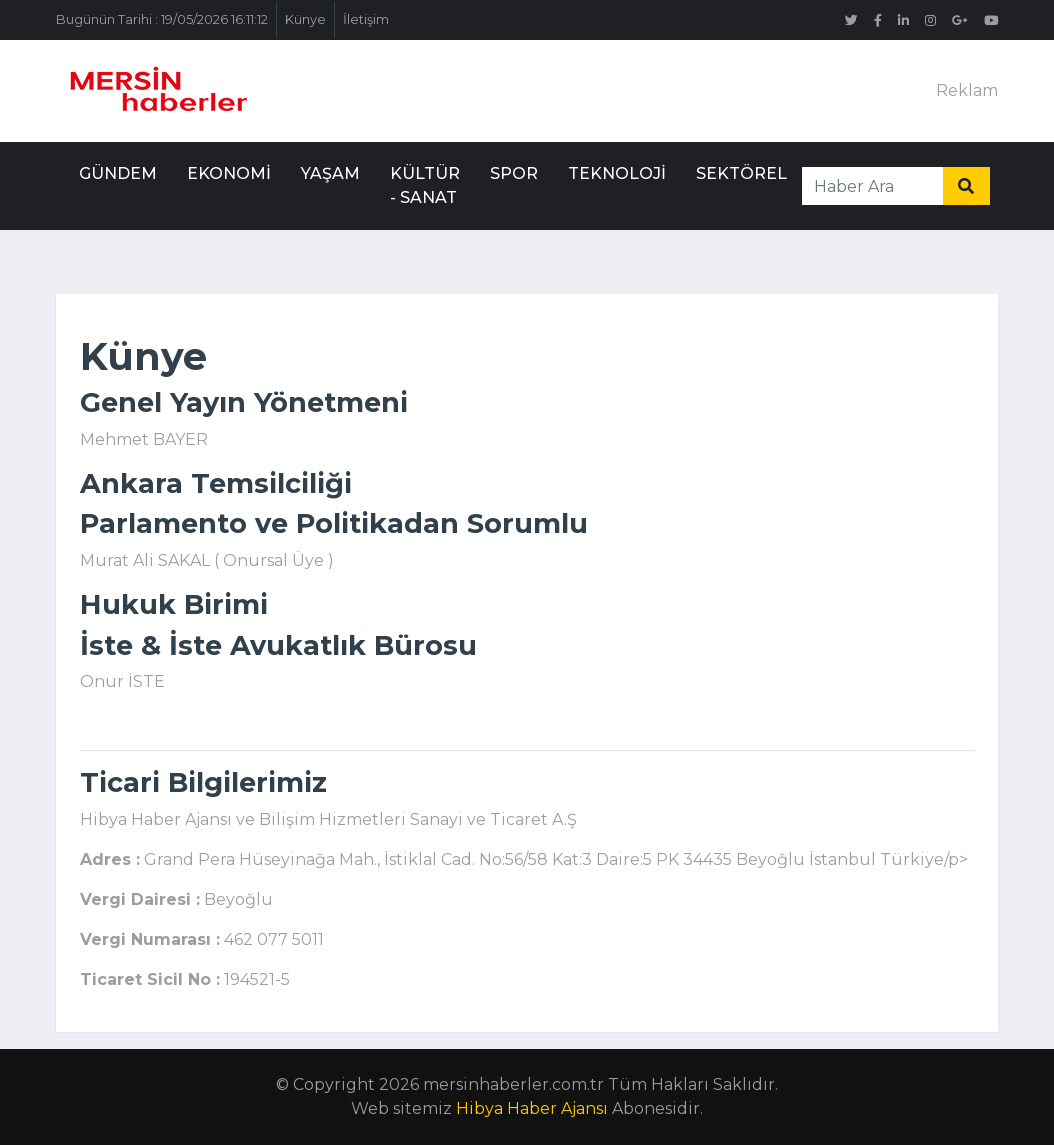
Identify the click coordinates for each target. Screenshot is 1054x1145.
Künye (305, 19)
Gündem (118, 173)
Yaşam (330, 173)
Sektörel (741, 173)
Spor (514, 173)
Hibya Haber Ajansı (532, 1108)
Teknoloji (617, 173)
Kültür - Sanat (425, 185)
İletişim (366, 19)
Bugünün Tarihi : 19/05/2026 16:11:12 (162, 19)
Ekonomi (229, 173)
